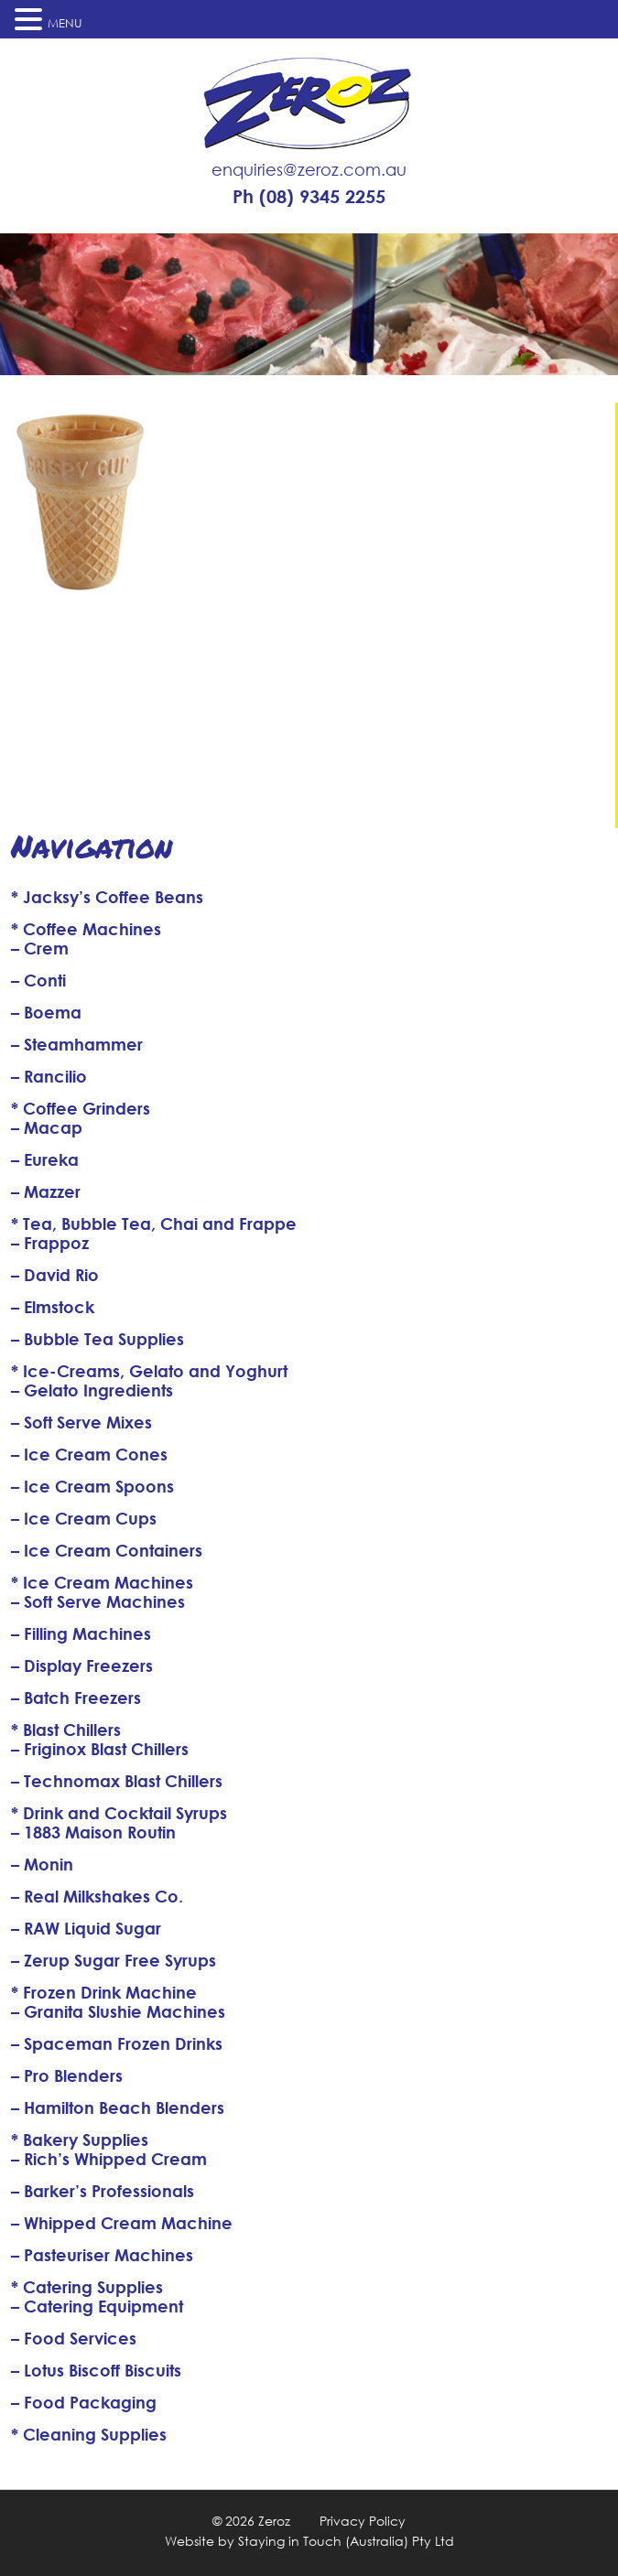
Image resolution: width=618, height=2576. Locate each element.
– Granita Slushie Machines (118, 2011)
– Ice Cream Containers (106, 1550)
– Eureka (45, 1159)
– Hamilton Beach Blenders (117, 2107)
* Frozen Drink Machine (104, 1992)
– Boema (46, 1012)
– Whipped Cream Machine (122, 2223)
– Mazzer (46, 1191)
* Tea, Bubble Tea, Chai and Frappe (154, 1223)
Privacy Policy (363, 2520)
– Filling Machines (81, 1633)
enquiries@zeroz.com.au (309, 169)
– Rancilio (49, 1076)
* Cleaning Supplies (89, 2434)
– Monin (42, 1864)
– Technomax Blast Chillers (116, 1781)
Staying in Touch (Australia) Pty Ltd (346, 2540)
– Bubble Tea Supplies (97, 1339)
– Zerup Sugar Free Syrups (113, 1960)
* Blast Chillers (66, 1729)
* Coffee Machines (86, 929)
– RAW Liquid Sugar (86, 1928)
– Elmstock (52, 1307)
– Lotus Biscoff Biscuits (96, 2370)
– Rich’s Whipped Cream (109, 2159)
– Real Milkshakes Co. (97, 1896)
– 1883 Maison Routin (93, 1832)
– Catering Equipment (97, 2306)
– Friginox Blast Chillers (100, 1749)
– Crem (40, 948)
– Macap (46, 1127)
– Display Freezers (82, 1665)
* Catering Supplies (87, 2287)
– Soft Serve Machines (98, 1601)
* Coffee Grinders (80, 1108)
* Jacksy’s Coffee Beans (107, 897)
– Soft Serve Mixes (81, 1422)
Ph (309, 197)
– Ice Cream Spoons (92, 1486)
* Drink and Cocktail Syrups (119, 1813)
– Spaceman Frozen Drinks (116, 2043)
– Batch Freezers (76, 1697)
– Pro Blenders (67, 2075)
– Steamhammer (77, 1044)
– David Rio (55, 1275)
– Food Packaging (84, 2402)
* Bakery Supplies (79, 2139)
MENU (65, 23)
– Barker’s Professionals (102, 2191)
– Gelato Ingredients (92, 1390)
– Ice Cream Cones (89, 1454)
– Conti (38, 980)
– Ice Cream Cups (84, 1518)
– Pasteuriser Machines (102, 2255)
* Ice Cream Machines (102, 1582)
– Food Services (73, 2338)
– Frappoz (50, 1243)
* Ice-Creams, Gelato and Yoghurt (149, 1371)
